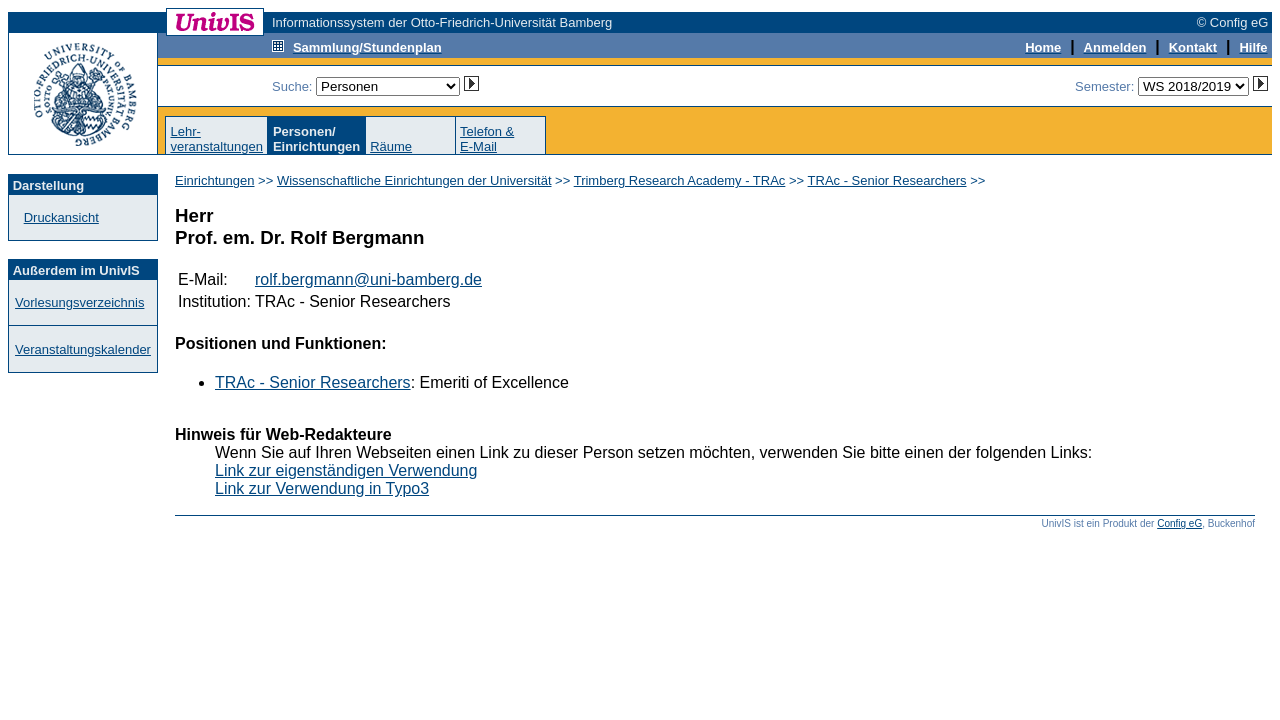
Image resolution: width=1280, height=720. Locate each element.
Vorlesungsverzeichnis (79, 302)
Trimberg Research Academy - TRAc (680, 180)
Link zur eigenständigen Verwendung (346, 470)
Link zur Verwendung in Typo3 (322, 488)
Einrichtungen (215, 180)
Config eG (1179, 523)
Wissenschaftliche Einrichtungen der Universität (414, 180)
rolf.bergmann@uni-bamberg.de (368, 279)
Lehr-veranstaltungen (216, 139)
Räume (391, 146)
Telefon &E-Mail (487, 139)
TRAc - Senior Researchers (887, 180)
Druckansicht (61, 217)
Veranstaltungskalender (83, 349)
